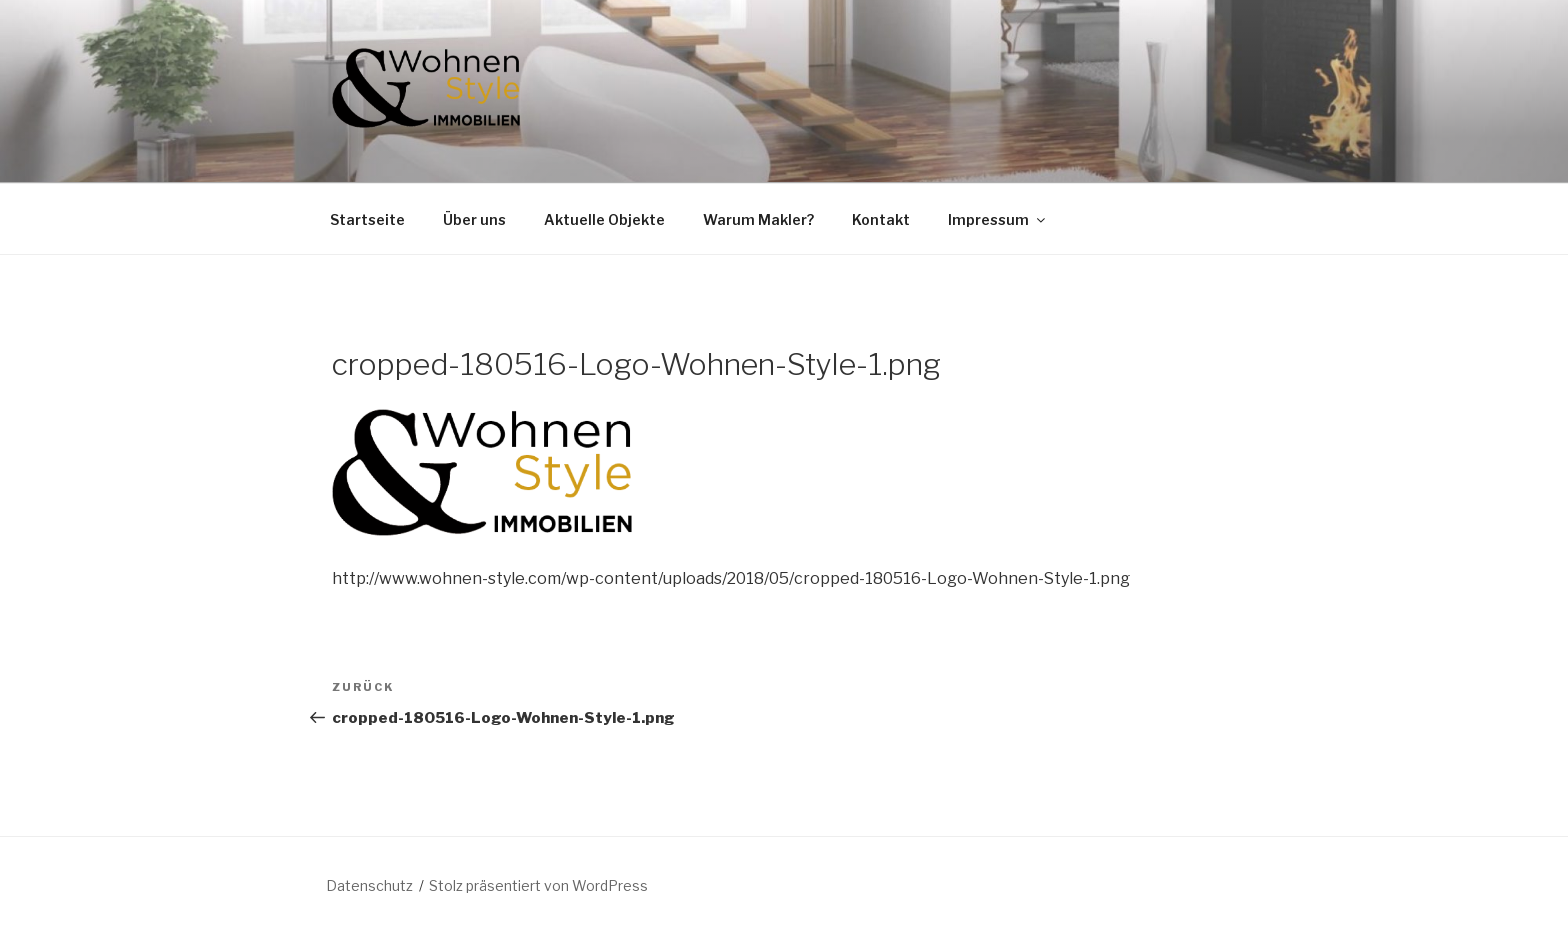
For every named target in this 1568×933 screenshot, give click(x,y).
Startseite (367, 219)
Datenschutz (369, 885)
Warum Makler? (758, 219)
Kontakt (881, 219)
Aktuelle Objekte (604, 219)
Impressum (998, 219)
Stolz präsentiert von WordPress (538, 885)
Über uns (474, 219)
